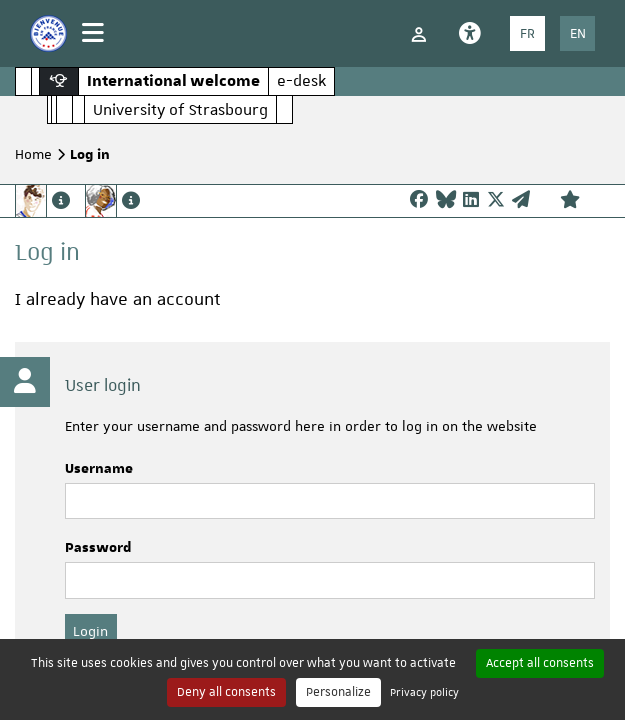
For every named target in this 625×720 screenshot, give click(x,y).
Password (98, 548)
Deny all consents (226, 692)
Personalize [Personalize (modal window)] (338, 692)
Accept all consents (540, 663)
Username (99, 469)
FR (527, 33)
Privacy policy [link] (424, 691)
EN (578, 33)
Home (33, 154)
